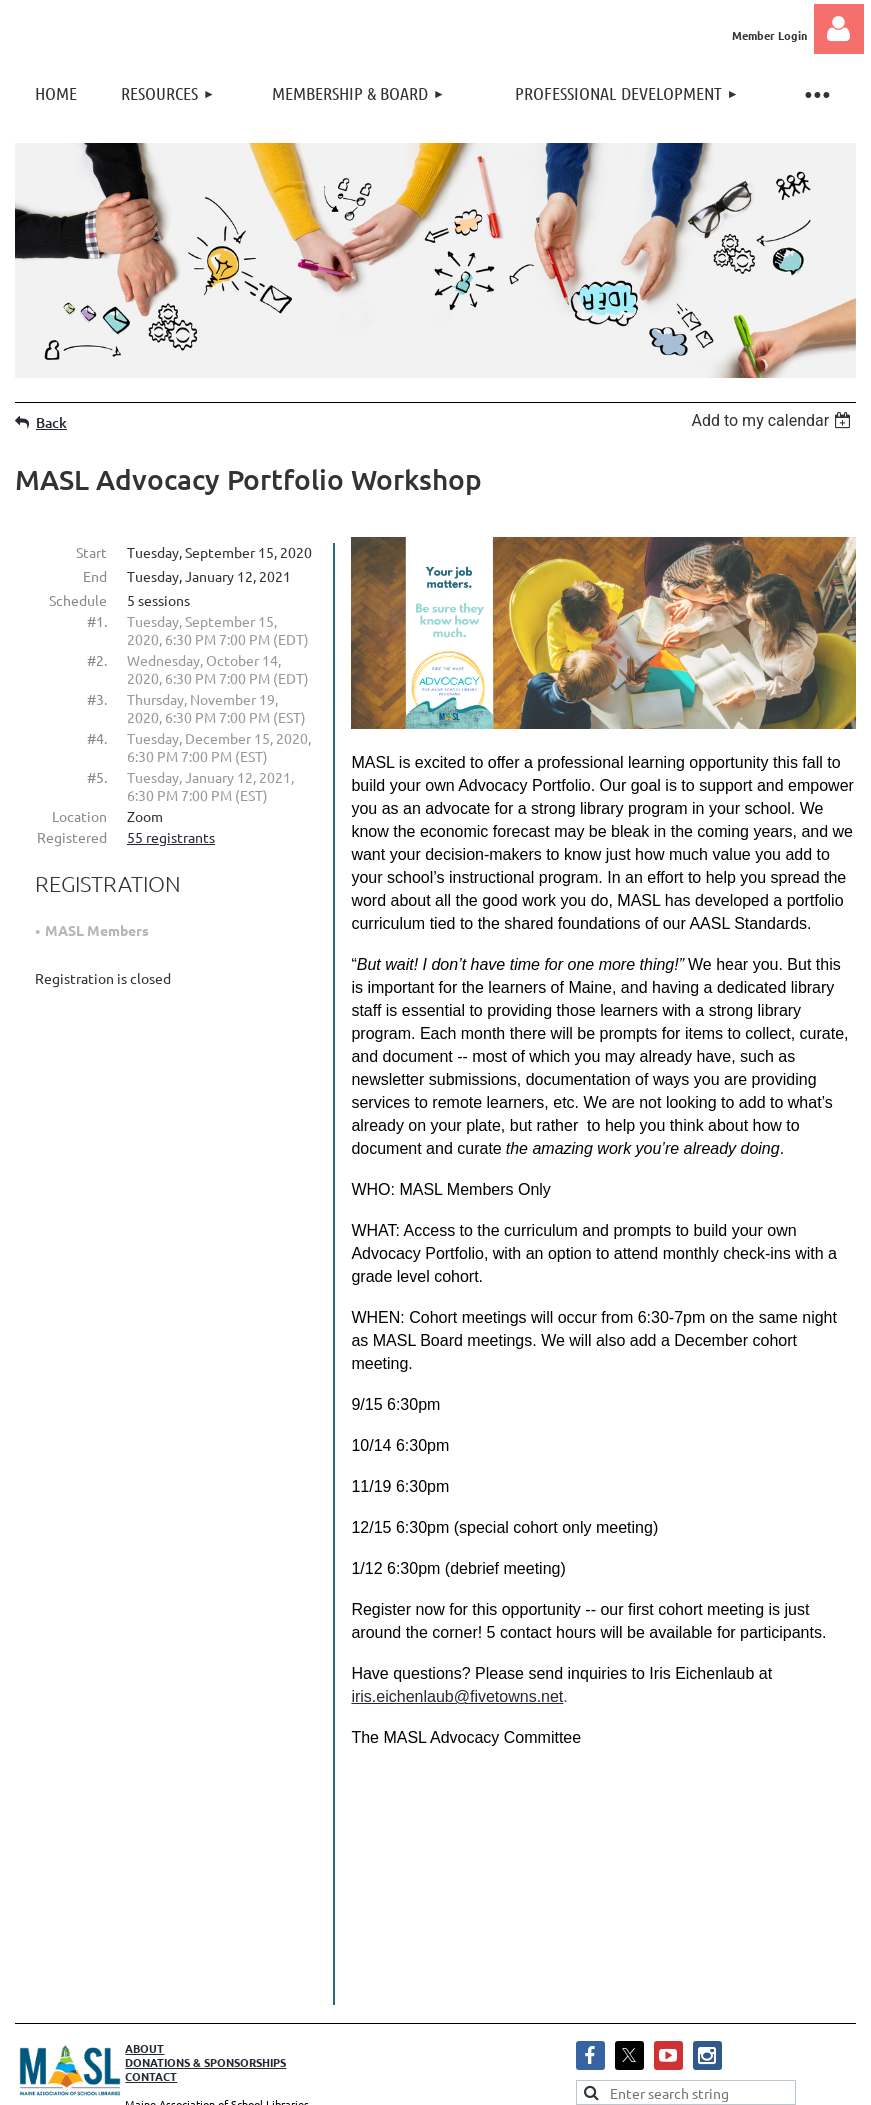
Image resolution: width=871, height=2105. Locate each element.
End (95, 576)
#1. (97, 621)
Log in (839, 29)
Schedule (78, 600)
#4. (97, 738)
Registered (72, 837)
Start (91, 552)
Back (51, 422)
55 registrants (171, 837)
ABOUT (144, 1927)
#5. (97, 777)
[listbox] (773, 420)
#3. (97, 699)
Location (79, 816)
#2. (97, 660)
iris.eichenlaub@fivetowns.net (457, 1696)
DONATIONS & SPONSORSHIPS (205, 1941)
